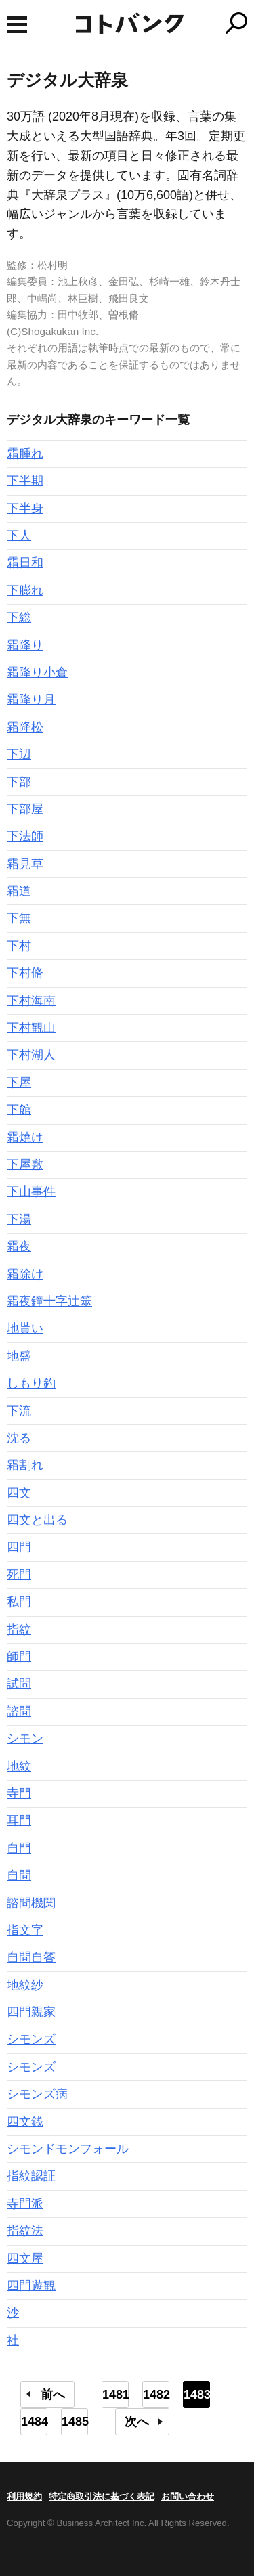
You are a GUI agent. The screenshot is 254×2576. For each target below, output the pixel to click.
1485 (75, 2421)
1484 (34, 2421)
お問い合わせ (187, 2496)
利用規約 (24, 2496)
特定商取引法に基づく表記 (101, 2496)
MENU (17, 24)
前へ (53, 2394)
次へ (137, 2421)
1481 (115, 2394)
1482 (156, 2394)
